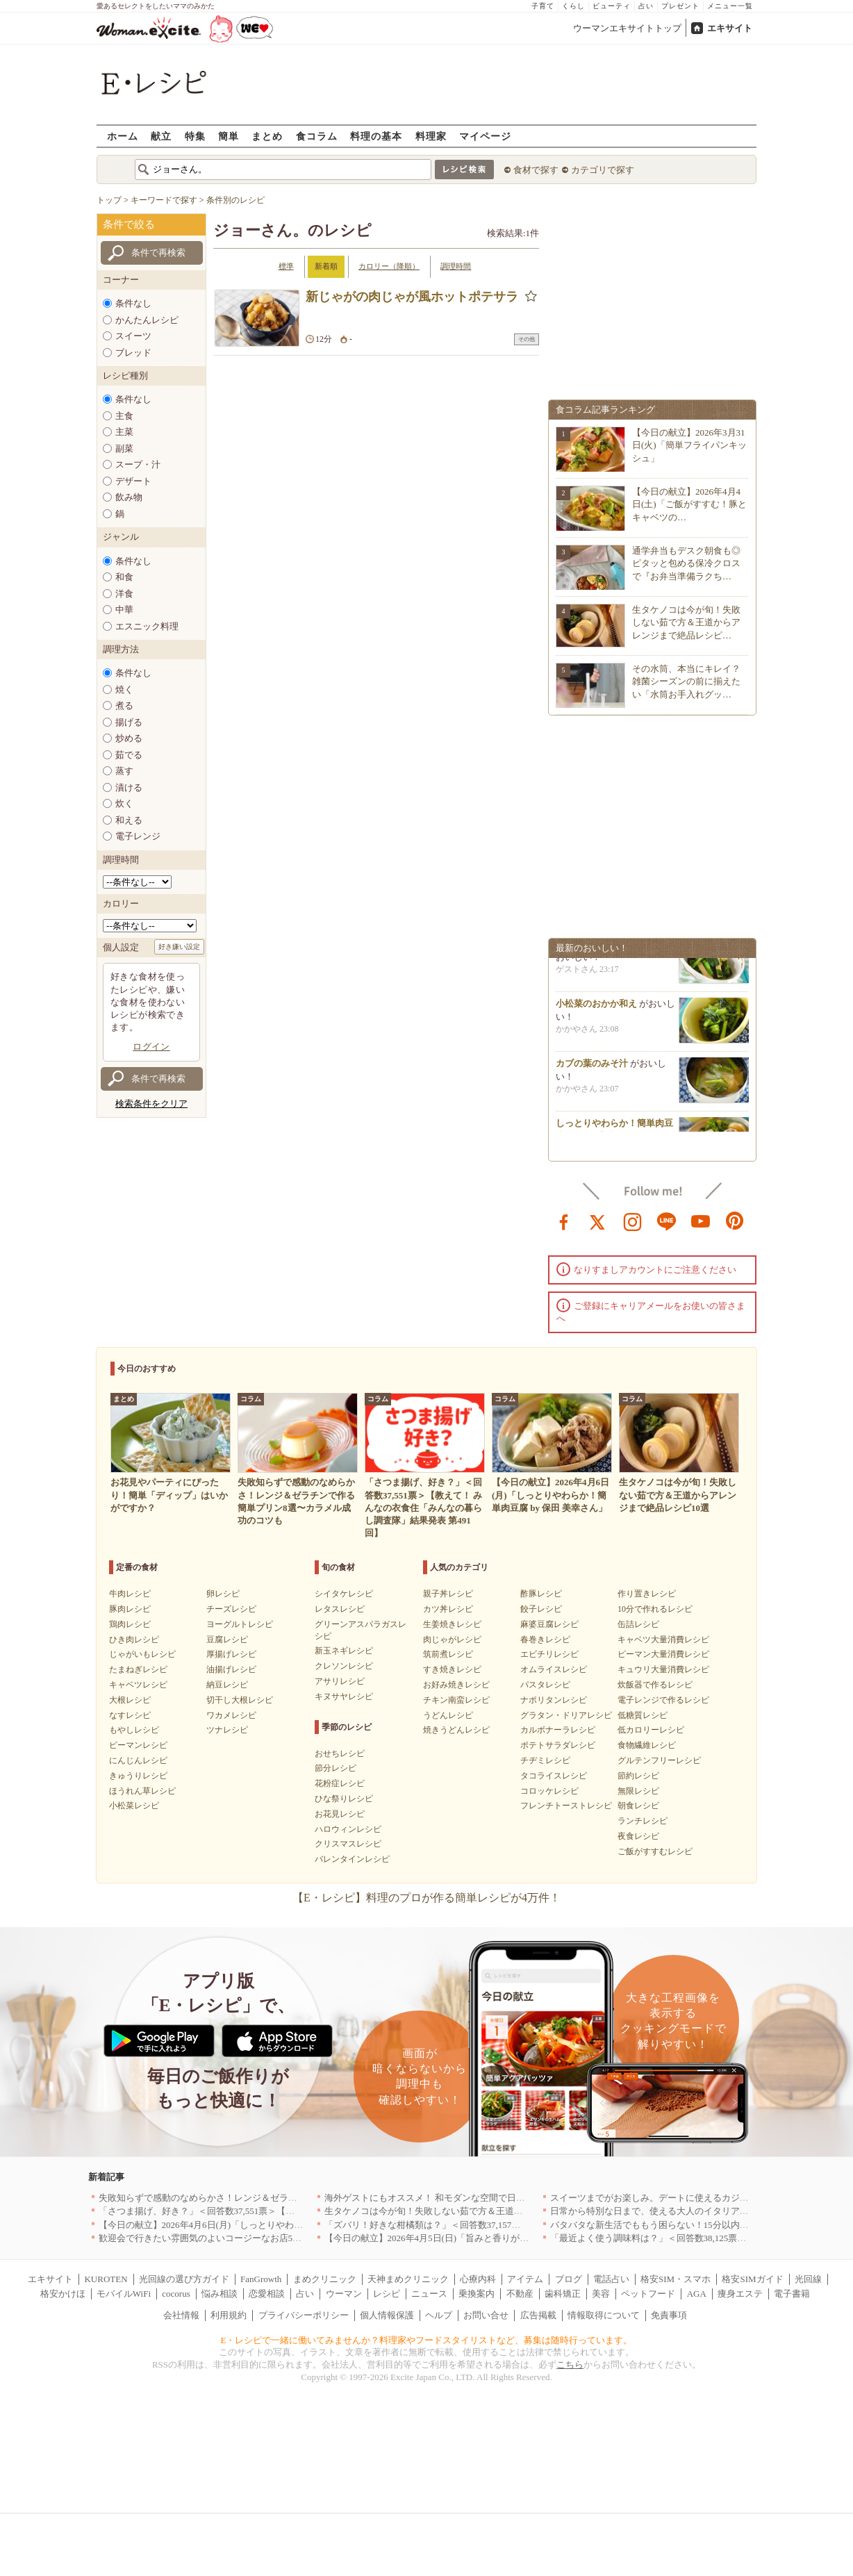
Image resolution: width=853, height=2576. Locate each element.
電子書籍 (792, 2293)
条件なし (133, 303)
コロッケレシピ (549, 1791)
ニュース (429, 2293)
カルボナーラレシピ (557, 1730)
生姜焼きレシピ (452, 1624)
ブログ (568, 2279)
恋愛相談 (267, 2293)
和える (128, 820)
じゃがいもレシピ (142, 1654)
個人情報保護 (387, 2315)
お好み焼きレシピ (456, 1685)
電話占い (611, 2279)
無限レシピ (638, 1791)
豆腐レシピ (227, 1639)
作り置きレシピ (647, 1594)
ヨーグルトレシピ (239, 1624)
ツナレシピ (227, 1730)
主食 (124, 416)
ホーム (122, 135)
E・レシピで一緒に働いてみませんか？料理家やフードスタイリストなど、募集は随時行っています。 (427, 2340)
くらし (573, 6)
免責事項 (669, 2315)
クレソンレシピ (344, 1666)
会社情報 (181, 2315)
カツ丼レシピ (448, 1609)
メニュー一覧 (730, 6)
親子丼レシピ (448, 1594)
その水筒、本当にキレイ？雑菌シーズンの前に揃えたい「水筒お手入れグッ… (686, 681)
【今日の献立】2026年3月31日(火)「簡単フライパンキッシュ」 (689, 445)
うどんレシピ (448, 1715)
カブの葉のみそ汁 (592, 1068)
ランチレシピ (643, 1821)
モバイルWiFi (124, 2293)
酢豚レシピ (541, 1594)
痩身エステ (740, 2293)
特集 (195, 135)
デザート (133, 481)
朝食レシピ (638, 1805)
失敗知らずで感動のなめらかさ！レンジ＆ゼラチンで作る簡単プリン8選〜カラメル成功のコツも (295, 2198)
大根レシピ (130, 1700)
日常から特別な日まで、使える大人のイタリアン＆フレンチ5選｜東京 (692, 2211)
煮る (124, 705)
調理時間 (455, 266)
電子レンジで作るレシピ (663, 1700)
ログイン (151, 1046)
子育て (542, 6)
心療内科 (478, 2279)
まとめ (267, 135)
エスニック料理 (147, 626)
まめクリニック (324, 2279)
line (666, 1220)
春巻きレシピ (545, 1639)
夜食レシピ (638, 1836)
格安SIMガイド (752, 2279)
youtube (700, 1220)
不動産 (519, 2293)
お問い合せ (485, 2315)
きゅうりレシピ (138, 1776)
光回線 (808, 2279)
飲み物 (128, 497)
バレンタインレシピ (352, 1859)
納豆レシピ (227, 1685)
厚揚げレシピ (231, 1654)
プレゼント (680, 6)
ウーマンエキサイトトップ (627, 28)
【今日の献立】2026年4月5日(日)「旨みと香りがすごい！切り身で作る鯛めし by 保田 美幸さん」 (520, 2238)
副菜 (124, 448)
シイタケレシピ (344, 1594)
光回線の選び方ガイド (184, 2279)
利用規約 (228, 2315)
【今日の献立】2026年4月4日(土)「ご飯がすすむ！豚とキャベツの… (689, 504)
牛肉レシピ (130, 1594)
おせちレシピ (340, 1753)
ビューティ (612, 6)
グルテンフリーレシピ (659, 1760)
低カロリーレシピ (651, 1730)
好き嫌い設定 (179, 946)
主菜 (124, 432)
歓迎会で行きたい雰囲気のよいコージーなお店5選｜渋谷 (214, 2238)
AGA (696, 2293)
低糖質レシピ (643, 1715)
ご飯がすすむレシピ (655, 1851)
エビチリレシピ (549, 1654)
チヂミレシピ (545, 1760)
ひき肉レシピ (134, 1639)
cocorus (176, 2293)
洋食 (124, 593)
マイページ (485, 135)
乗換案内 (476, 2293)
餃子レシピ (541, 1609)
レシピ (386, 2293)
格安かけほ (62, 2293)
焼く (124, 689)
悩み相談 (219, 2293)
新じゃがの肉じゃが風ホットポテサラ (412, 297)
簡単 (228, 135)
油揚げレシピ (231, 1669)
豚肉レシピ (130, 1609)
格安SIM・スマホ (675, 2279)
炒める (128, 738)
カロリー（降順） (389, 266)
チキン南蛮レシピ (456, 1700)
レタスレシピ (340, 1609)
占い (646, 6)
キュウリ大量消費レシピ (663, 1669)
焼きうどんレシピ (456, 1730)
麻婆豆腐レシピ (549, 1624)
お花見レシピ (340, 1814)
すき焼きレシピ (452, 1669)
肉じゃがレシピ (452, 1639)
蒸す (124, 771)
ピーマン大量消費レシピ (663, 1654)
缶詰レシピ (638, 1624)
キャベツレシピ (138, 1685)
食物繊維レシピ (647, 1745)
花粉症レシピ (340, 1783)
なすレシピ (130, 1715)
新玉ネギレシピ (344, 1651)
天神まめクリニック (408, 2279)
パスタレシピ (545, 1685)
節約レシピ (638, 1776)
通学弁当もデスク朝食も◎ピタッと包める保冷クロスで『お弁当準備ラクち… (686, 563)
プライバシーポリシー (303, 2315)
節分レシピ (335, 1768)
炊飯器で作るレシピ (655, 1685)
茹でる (128, 755)
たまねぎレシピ (138, 1669)
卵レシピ (223, 1594)
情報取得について (604, 2315)
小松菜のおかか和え (596, 1008)
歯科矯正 (563, 2293)
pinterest (734, 1220)
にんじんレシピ (138, 1760)
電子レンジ (137, 836)
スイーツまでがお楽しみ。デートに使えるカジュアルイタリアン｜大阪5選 (701, 2198)
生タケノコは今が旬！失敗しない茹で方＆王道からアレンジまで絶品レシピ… (686, 622)
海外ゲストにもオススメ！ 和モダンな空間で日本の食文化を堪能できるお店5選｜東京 (499, 2198)
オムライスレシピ (553, 1669)
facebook (564, 1220)
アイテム (525, 2279)
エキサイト (729, 28)
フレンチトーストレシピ (566, 1805)
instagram (632, 1220)
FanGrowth (260, 2279)
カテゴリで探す (602, 170)
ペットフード (648, 2293)
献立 (161, 135)
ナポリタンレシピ (553, 1700)
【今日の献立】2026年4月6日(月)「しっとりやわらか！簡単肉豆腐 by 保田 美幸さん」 (272, 2225)
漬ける (128, 787)
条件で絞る (129, 224)
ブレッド (133, 352)
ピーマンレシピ (138, 1745)
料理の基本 (376, 135)
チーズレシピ (231, 1609)
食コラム (317, 135)
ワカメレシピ (231, 1715)
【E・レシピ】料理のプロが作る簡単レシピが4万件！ (426, 1898)
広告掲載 (538, 2315)
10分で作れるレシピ (655, 1609)
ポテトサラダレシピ (557, 1745)
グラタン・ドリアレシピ (566, 1715)
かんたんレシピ (147, 320)
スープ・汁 (137, 464)
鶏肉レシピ (130, 1624)
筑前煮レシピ (448, 1654)
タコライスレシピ (553, 1776)
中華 (124, 609)
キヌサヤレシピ (344, 1696)
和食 (124, 577)
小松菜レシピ (134, 1805)
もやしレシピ (134, 1730)
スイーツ (133, 336)
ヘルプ (438, 2315)
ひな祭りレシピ (344, 1798)
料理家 (431, 135)
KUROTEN (105, 2279)
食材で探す (535, 170)
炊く (124, 803)
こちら (569, 2364)
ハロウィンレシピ (348, 1829)
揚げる (128, 722)
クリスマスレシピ (348, 1844)
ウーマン (344, 2293)
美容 (601, 2293)
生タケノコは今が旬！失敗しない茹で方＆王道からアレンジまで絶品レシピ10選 (486, 2211)
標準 (286, 266)
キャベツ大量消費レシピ (663, 1639)
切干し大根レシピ (239, 1700)
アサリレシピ (340, 1681)
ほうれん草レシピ (142, 1791)
